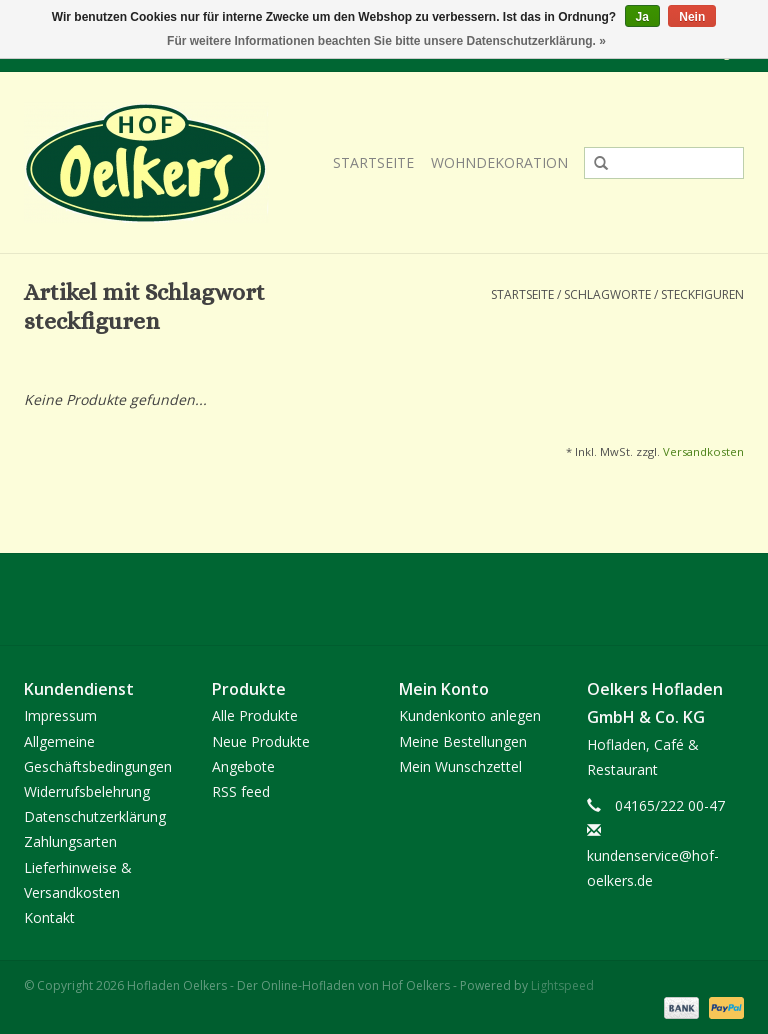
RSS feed (241, 791)
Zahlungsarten (70, 841)
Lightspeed (562, 985)
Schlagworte (607, 294)
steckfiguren (702, 294)
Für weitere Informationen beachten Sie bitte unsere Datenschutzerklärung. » (386, 41)
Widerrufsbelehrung (87, 791)
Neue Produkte (261, 741)
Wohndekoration (499, 162)
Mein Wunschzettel (460, 766)
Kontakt (49, 917)
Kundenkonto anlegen (470, 715)
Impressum (60, 715)
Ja (642, 17)
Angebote (243, 766)
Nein (692, 17)
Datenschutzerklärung (95, 816)
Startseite (373, 162)
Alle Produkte (255, 715)
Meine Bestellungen (463, 741)
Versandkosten (703, 451)
